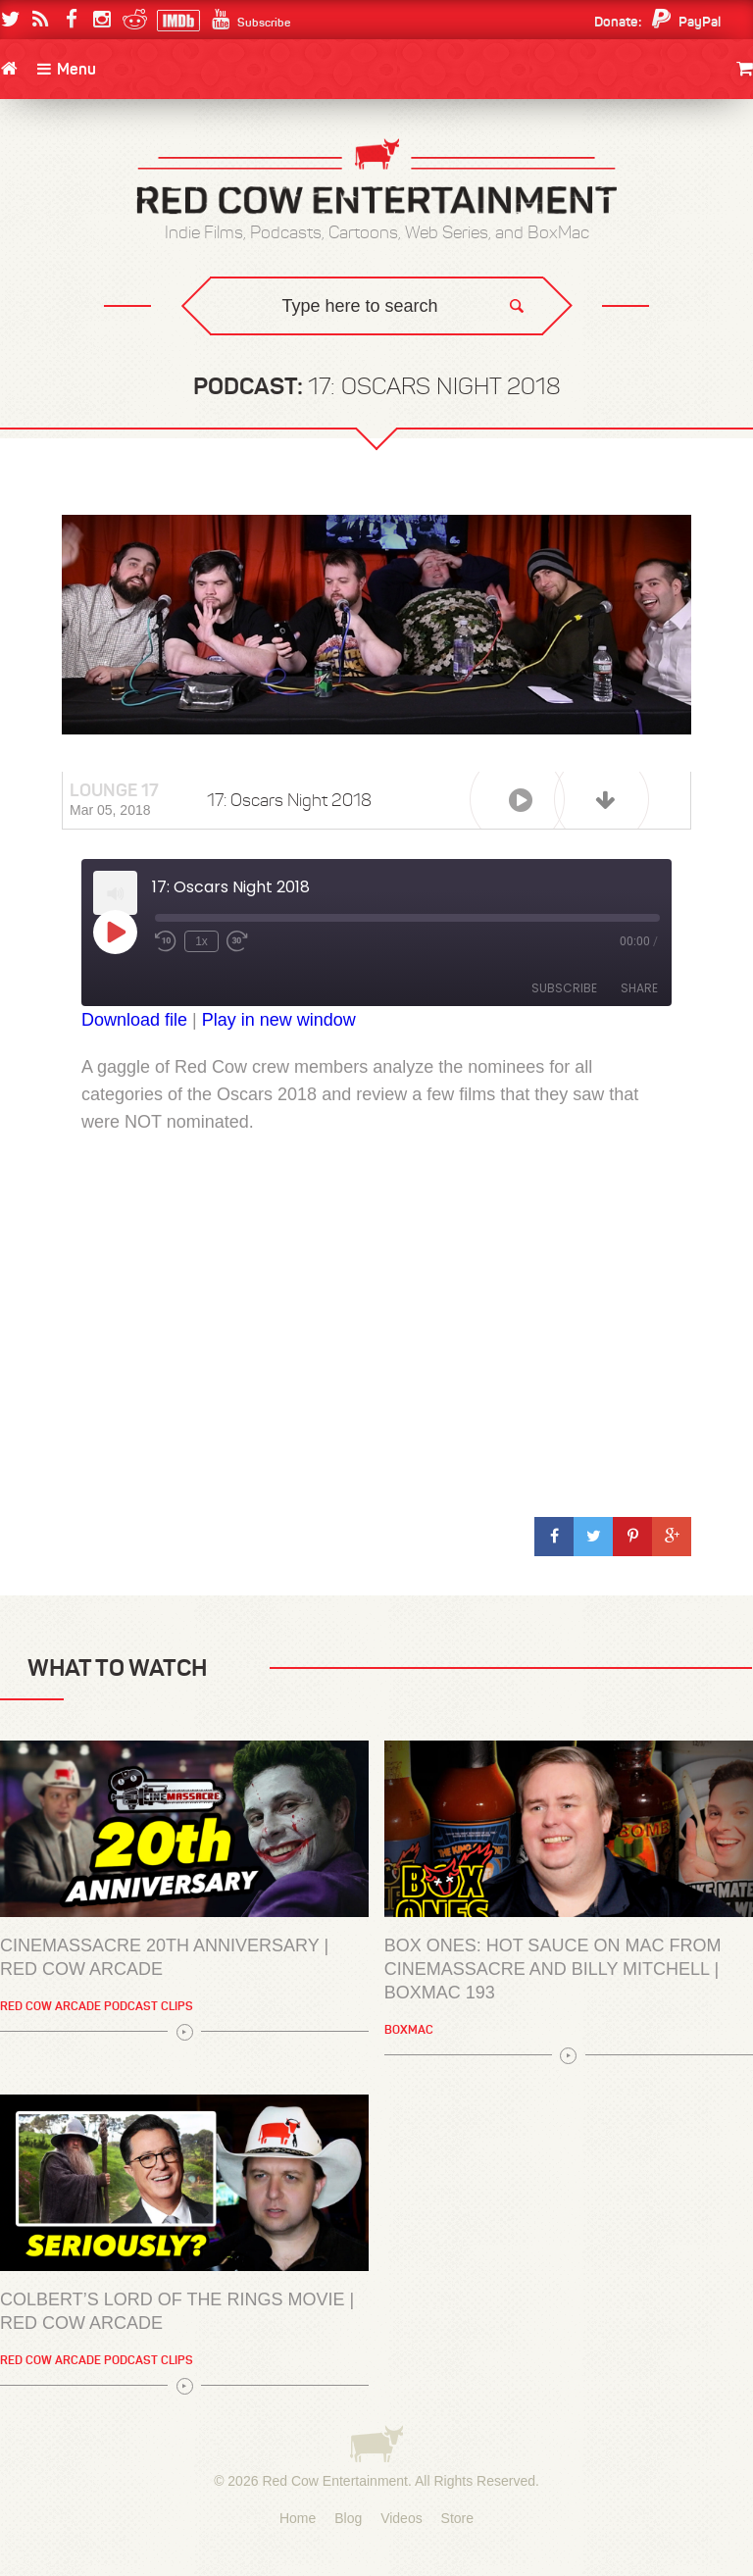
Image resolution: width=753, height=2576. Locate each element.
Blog (348, 2518)
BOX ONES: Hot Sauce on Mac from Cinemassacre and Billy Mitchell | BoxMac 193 (553, 1969)
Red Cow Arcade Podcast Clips (96, 2005)
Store (457, 2518)
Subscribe (564, 988)
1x (201, 941)
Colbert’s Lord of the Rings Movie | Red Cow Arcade (177, 2311)
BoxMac (408, 2029)
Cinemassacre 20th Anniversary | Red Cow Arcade (164, 1957)
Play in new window (279, 1020)
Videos (401, 2518)
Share (639, 988)
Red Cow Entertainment (335, 2481)
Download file (134, 1020)
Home (297, 2518)
